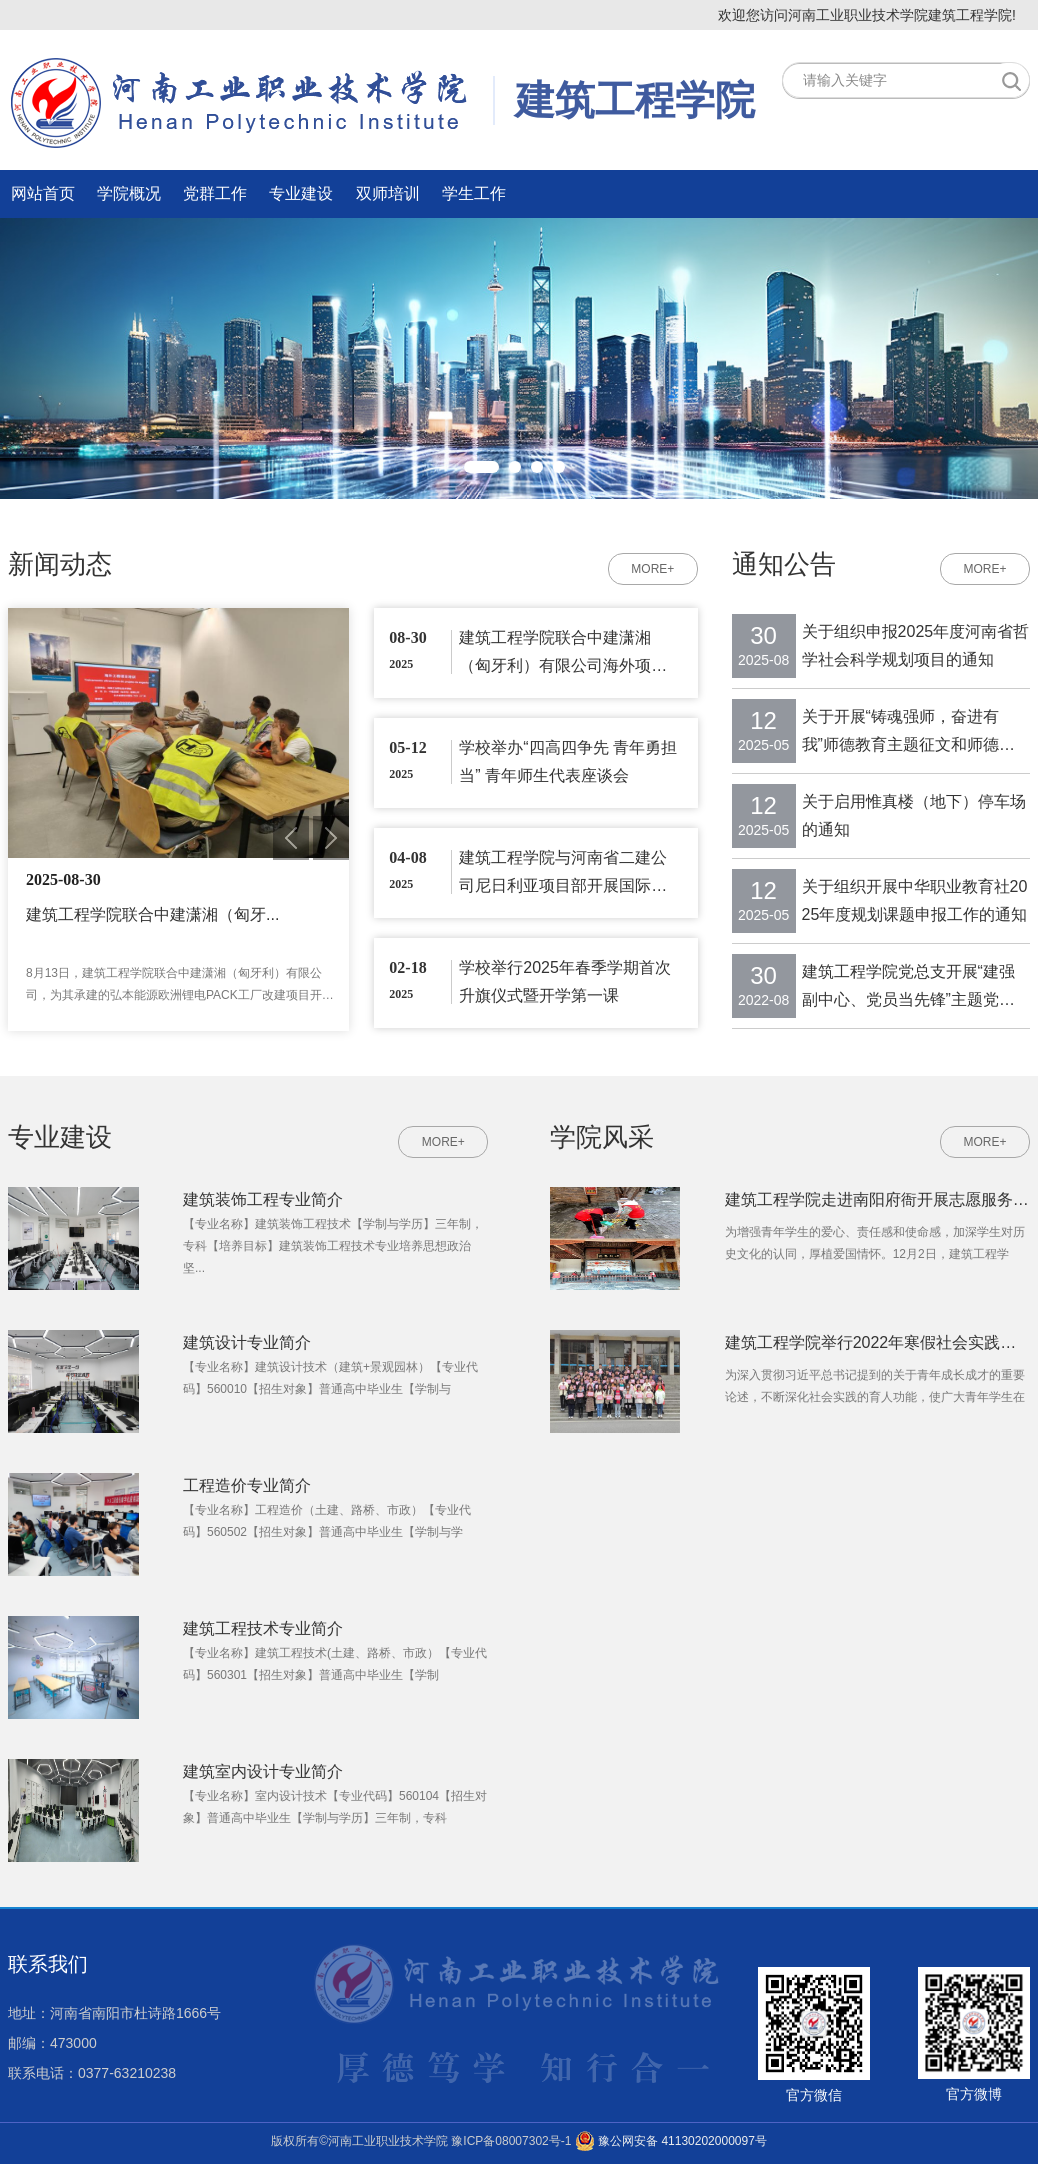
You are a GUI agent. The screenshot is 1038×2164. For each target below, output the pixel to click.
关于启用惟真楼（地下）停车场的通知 (914, 815)
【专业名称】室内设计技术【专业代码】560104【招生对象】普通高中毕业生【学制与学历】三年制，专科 (335, 1807)
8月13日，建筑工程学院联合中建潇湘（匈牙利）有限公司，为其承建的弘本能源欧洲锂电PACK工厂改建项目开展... (174, 986)
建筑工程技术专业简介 (263, 1628)
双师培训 (388, 193)
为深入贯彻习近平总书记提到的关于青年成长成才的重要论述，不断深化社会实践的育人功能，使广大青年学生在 (875, 1386)
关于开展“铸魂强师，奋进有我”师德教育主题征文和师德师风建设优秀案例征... (908, 733)
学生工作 (474, 193)
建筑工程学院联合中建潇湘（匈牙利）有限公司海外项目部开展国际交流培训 (563, 652)
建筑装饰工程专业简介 (263, 1199)
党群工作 (215, 193)
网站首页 (43, 193)
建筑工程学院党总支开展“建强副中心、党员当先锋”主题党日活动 (908, 988)
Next (331, 838)
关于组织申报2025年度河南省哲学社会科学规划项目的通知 (916, 645)
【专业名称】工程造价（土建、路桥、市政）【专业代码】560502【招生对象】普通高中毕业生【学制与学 (327, 1521)
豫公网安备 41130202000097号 (671, 2141)
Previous (291, 838)
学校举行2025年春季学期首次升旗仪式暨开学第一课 (565, 981)
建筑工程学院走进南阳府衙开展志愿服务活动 (877, 1199)
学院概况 (129, 193)
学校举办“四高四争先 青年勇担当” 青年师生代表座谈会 (568, 761)
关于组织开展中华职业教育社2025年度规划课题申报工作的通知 (915, 900)
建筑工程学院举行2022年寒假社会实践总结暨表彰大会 (877, 1342)
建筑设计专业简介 (247, 1342)
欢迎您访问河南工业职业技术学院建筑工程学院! (867, 15)
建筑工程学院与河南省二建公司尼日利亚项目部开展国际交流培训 (563, 872)
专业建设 (301, 193)
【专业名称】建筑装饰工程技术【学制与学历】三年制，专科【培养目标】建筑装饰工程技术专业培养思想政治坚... (333, 1246)
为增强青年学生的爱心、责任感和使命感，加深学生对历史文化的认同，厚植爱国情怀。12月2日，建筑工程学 (875, 1243)
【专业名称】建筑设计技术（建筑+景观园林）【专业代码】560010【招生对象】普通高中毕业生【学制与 (330, 1378)
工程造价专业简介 (247, 1485)
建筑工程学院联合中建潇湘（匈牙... (152, 914)
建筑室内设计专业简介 (263, 1771)
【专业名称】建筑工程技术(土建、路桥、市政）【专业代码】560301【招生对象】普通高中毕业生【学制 (335, 1664)
